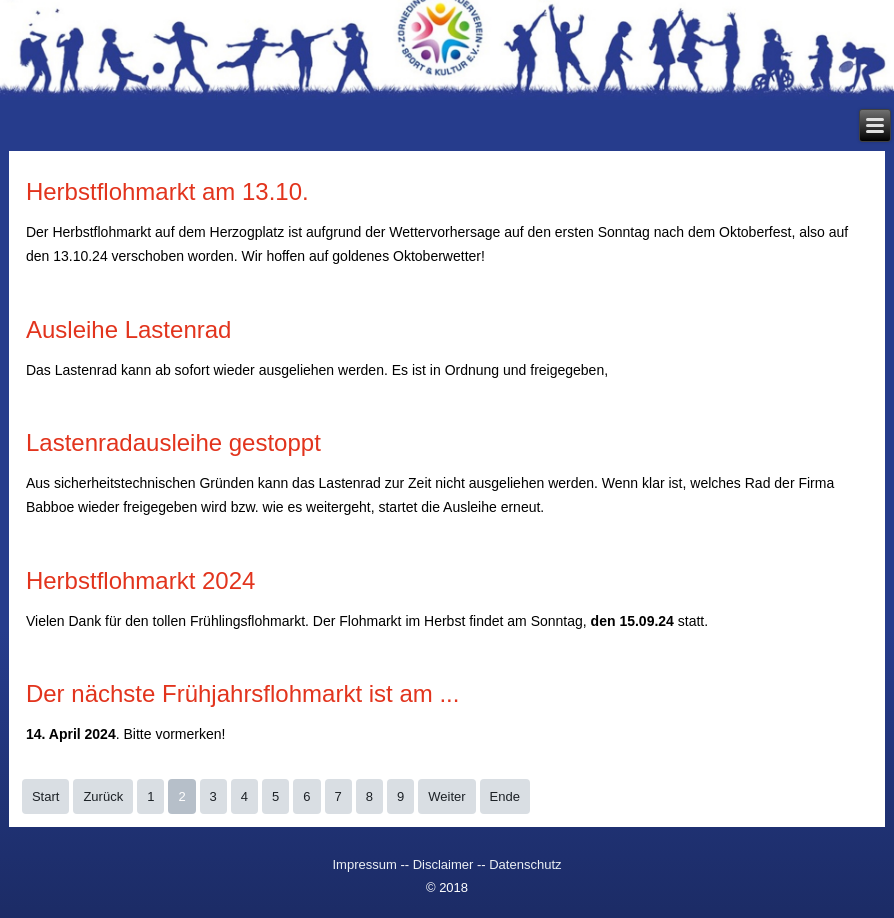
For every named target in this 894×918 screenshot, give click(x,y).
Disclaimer (443, 864)
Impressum (366, 864)
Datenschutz (525, 864)
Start (45, 796)
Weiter (446, 796)
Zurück (103, 796)
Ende (505, 796)
